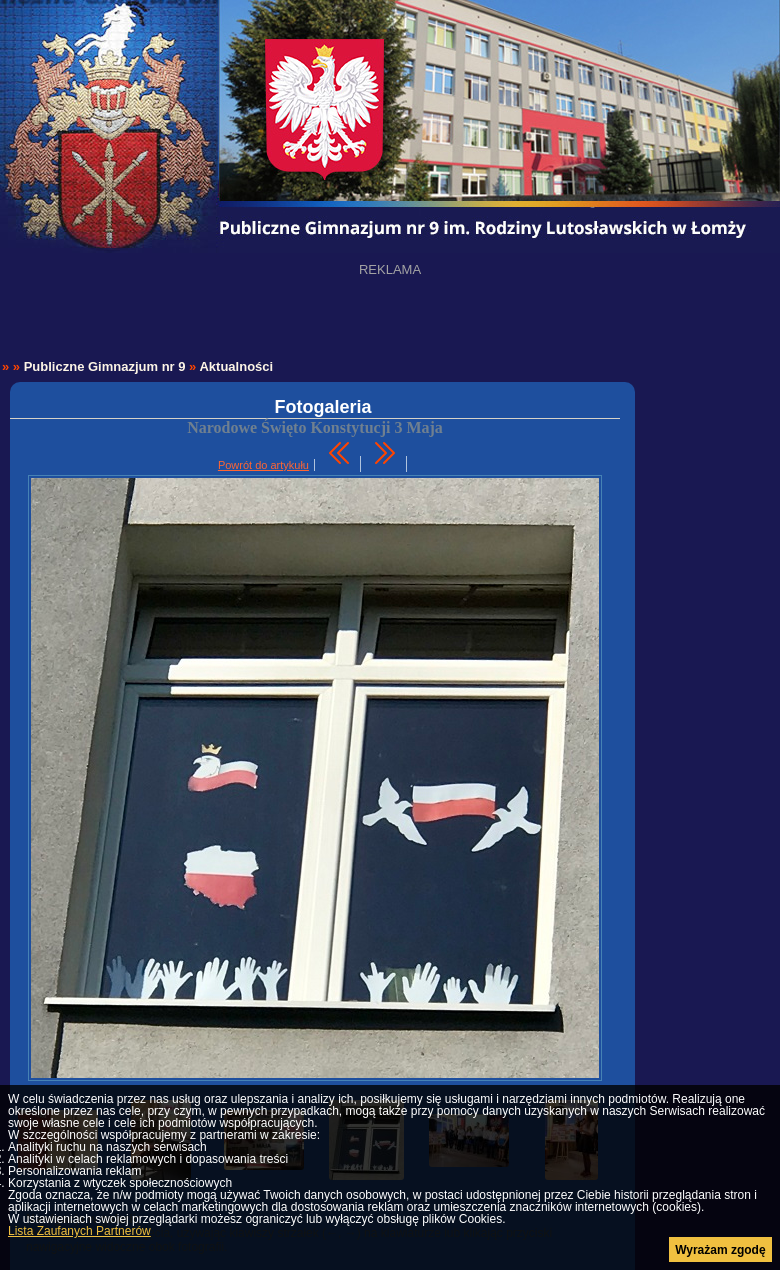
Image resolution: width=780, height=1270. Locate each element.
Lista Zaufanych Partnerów (79, 1231)
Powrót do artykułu (263, 465)
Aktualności (236, 366)
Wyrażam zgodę (720, 1250)
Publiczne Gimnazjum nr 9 (105, 366)
